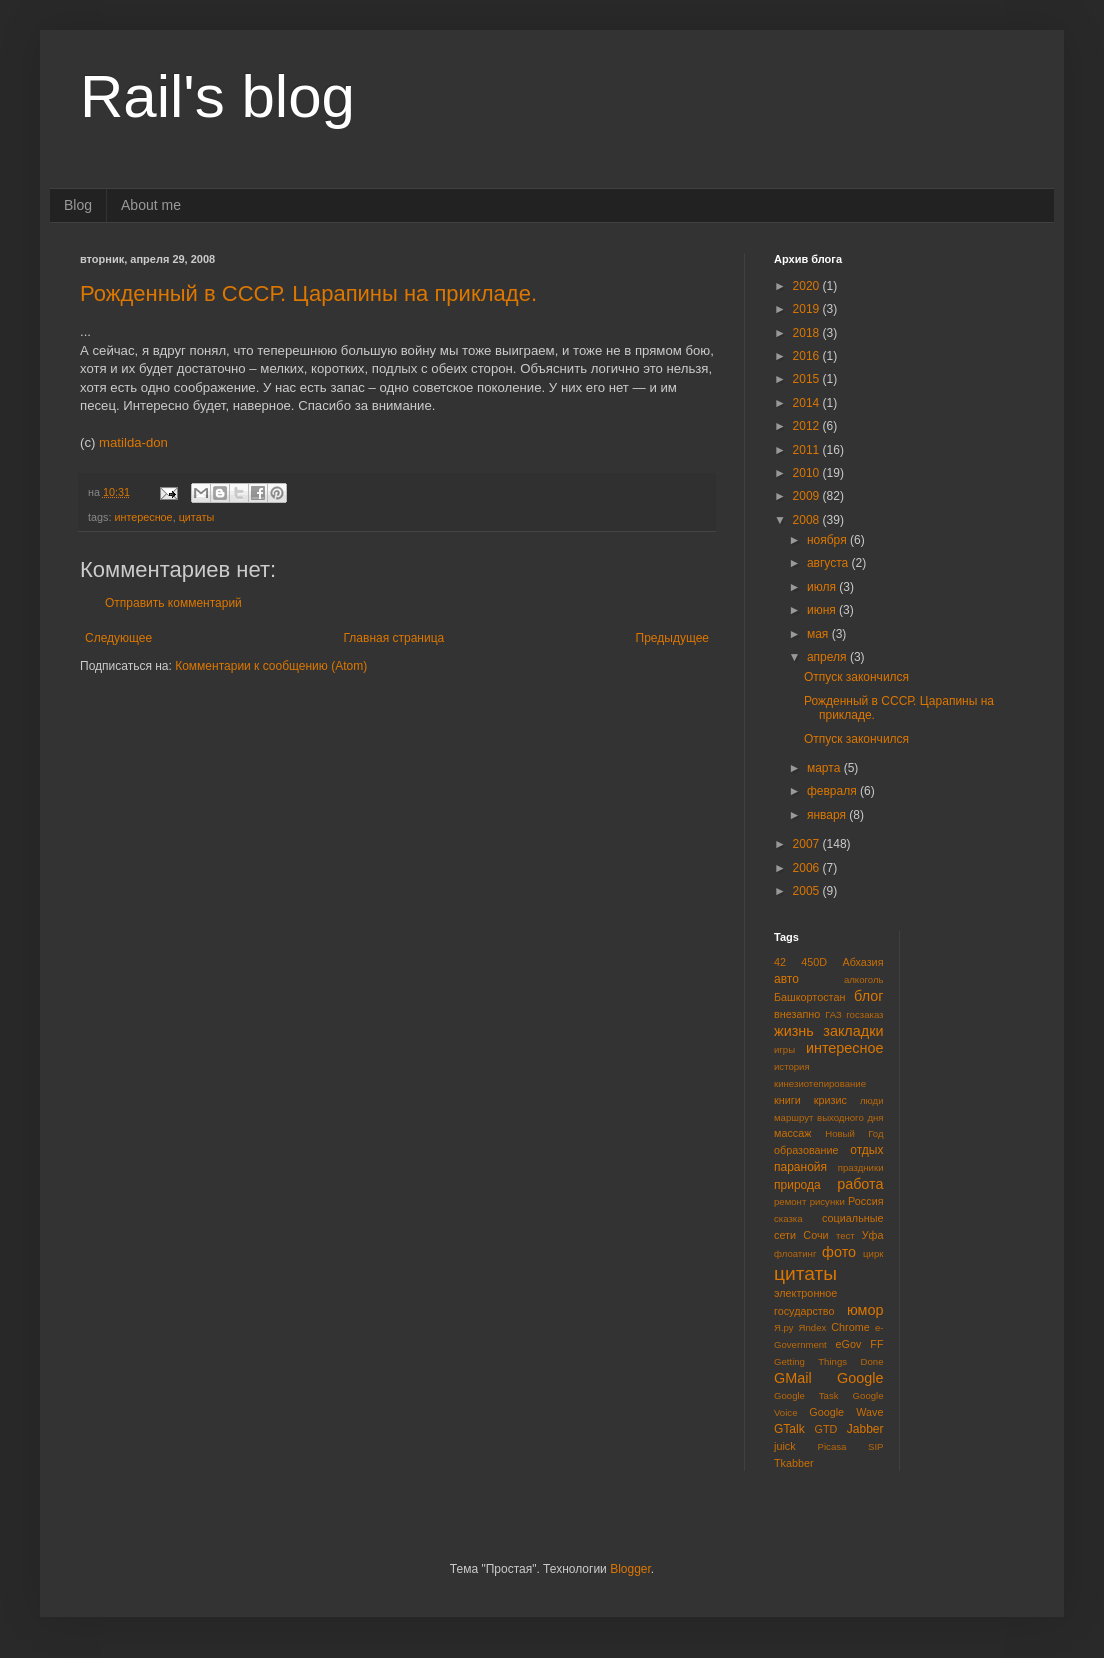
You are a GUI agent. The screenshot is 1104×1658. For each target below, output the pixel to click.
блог (868, 996)
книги (787, 1100)
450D (814, 962)
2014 (808, 403)
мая (819, 634)
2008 (808, 520)
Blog (78, 205)
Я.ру (784, 1327)
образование (806, 1150)
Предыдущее (672, 638)
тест (845, 1235)
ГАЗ (833, 1014)
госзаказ (864, 1014)
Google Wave (846, 1412)
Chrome (850, 1327)
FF (876, 1344)
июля (823, 587)
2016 (808, 356)
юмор (865, 1310)
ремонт (790, 1201)
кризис (830, 1100)
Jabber (865, 1429)
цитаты (197, 517)
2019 (808, 309)
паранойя (800, 1167)
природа (797, 1185)
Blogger (630, 1569)
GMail (793, 1378)
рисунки (827, 1201)
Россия (865, 1201)
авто (786, 979)
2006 (808, 868)
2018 (808, 333)
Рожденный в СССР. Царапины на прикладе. (308, 293)
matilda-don (133, 442)
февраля (833, 791)
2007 (808, 844)
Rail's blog (217, 96)
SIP (875, 1446)
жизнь (794, 1031)
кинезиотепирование (820, 1083)
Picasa (832, 1446)
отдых (866, 1150)
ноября (828, 540)
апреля (828, 657)
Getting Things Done (829, 1361)
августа (829, 563)
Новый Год (854, 1133)
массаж (792, 1133)
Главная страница (394, 638)
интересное (143, 517)
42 (780, 962)
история (792, 1066)
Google (860, 1378)
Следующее (118, 638)
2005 (808, 891)
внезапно (797, 1014)
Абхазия (862, 962)
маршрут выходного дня (829, 1117)
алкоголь (864, 979)
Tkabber (794, 1463)
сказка (788, 1218)
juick (785, 1446)
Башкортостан (809, 997)
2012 (808, 426)
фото (839, 1252)
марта (825, 768)
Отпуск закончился (856, 677)
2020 (808, 286)
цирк (873, 1253)
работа (860, 1184)
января (828, 815)
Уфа (873, 1235)
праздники (861, 1167)
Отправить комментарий (173, 603)
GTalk (789, 1429)
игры (784, 1049)
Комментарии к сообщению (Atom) (271, 666)
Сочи (815, 1235)
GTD (826, 1429)
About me (151, 205)
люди (872, 1100)
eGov (848, 1344)
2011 (808, 450)
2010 (808, 473)
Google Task (806, 1395)
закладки (853, 1031)
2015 (808, 379)
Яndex (813, 1327)
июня (823, 610)
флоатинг (795, 1253)
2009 (808, 496)
